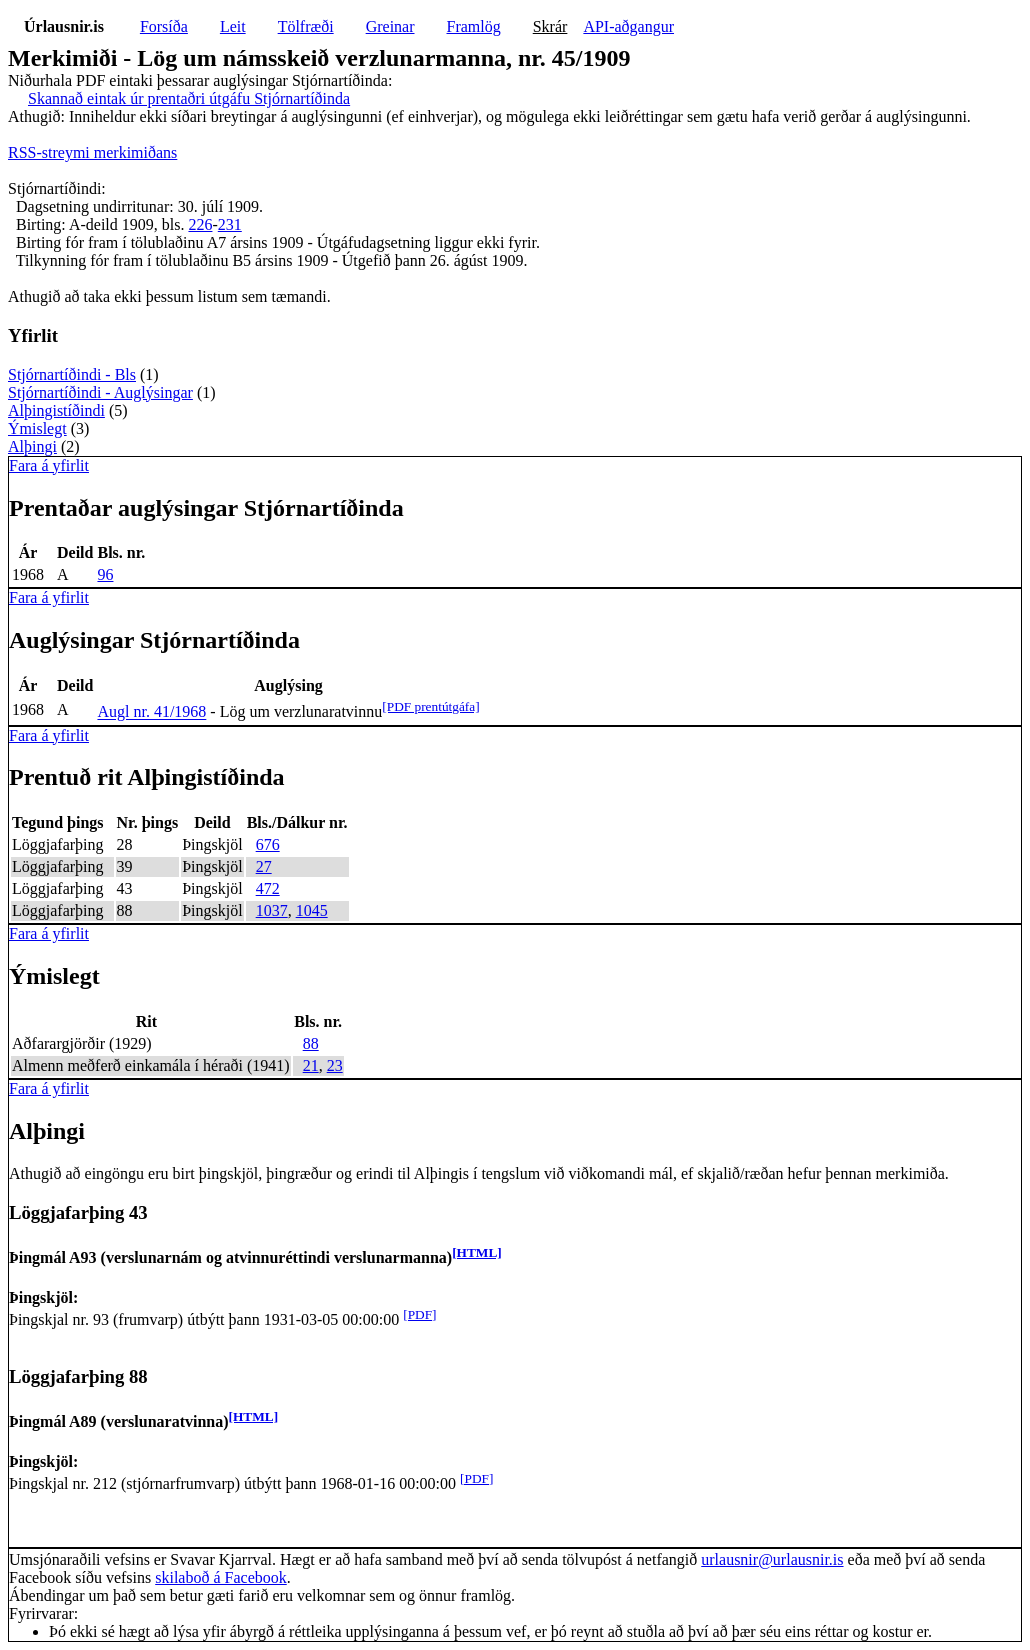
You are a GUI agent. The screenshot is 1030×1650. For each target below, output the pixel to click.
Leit (233, 26)
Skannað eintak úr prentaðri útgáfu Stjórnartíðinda (189, 98)
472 (268, 888)
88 (311, 1043)
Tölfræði (306, 26)
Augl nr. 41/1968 (151, 712)
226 (200, 224)
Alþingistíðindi (56, 410)
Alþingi (32, 446)
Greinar (390, 26)
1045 (312, 910)
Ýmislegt (37, 428)
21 (311, 1065)
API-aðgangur (628, 26)
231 (230, 224)
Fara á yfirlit (49, 465)
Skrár (550, 26)
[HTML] (477, 1252)
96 (105, 574)
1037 (272, 910)
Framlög (474, 26)
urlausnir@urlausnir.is (772, 1559)
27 (264, 866)
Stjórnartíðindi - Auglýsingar (100, 392)
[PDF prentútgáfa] (430, 706)
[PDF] (419, 1314)
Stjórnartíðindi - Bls (72, 374)
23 (335, 1065)
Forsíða (164, 26)
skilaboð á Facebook (221, 1577)
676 (268, 844)
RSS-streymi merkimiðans (92, 152)
